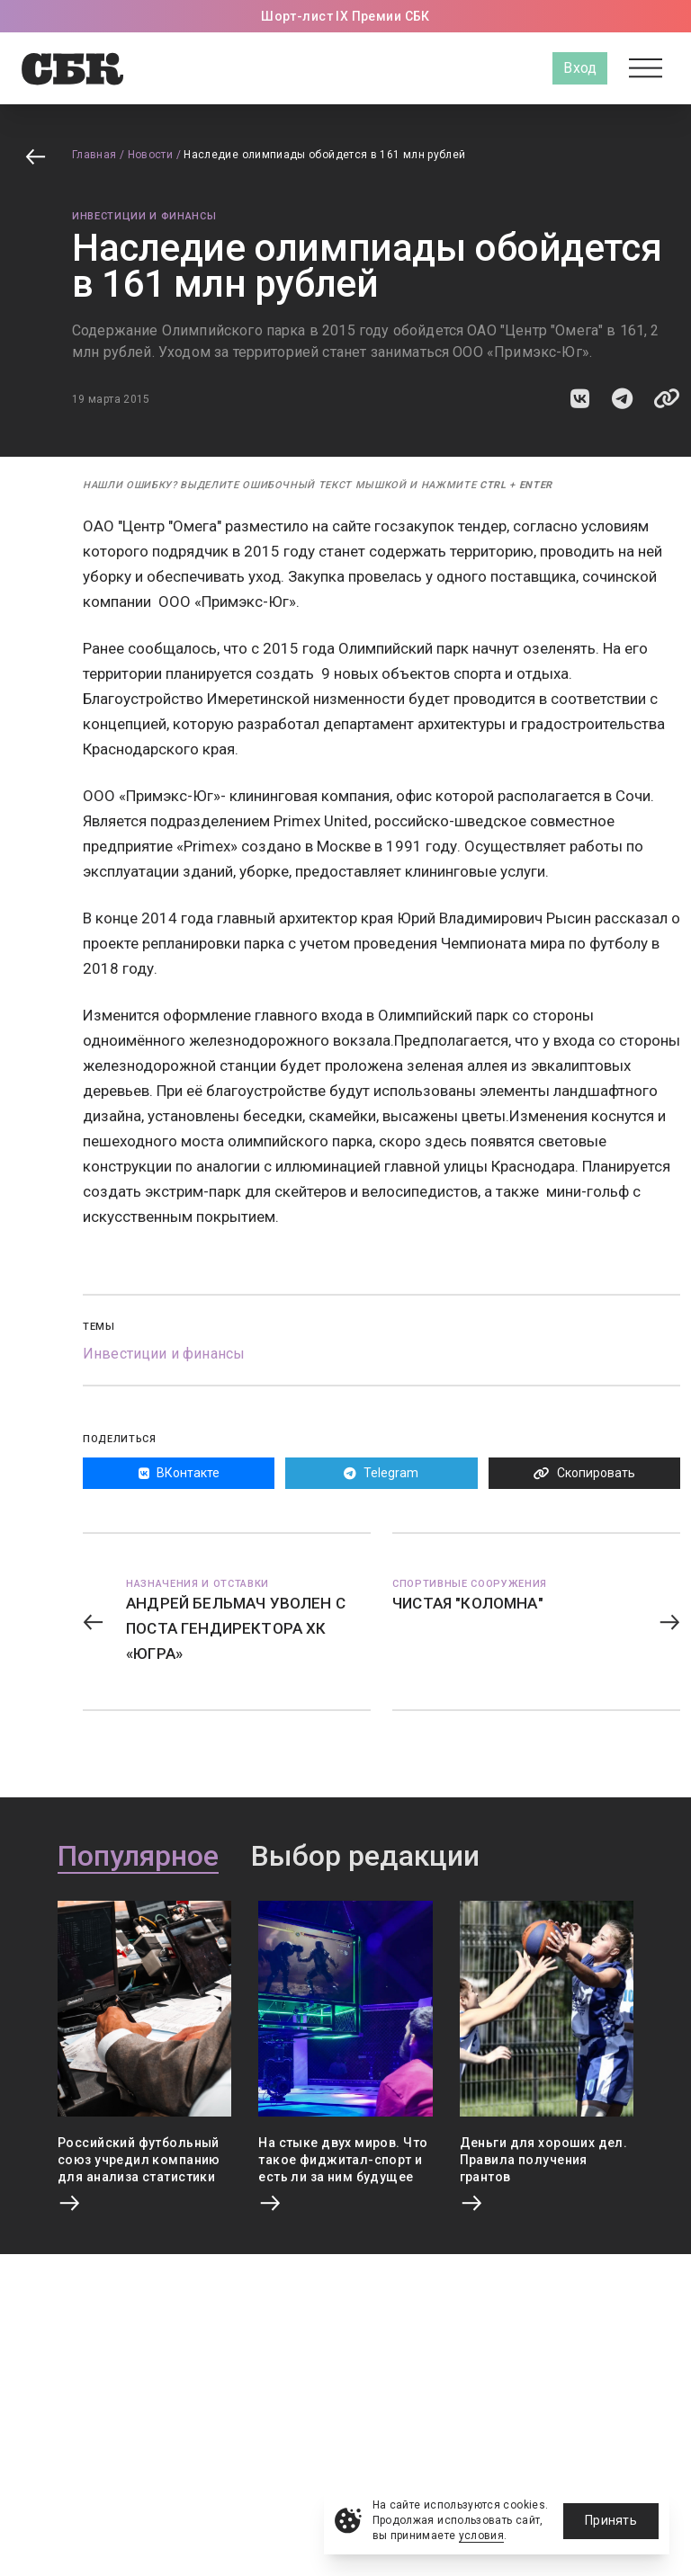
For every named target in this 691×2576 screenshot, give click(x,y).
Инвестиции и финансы (144, 216)
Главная (94, 154)
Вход (580, 67)
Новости (151, 154)
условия (482, 2535)
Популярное (138, 1857)
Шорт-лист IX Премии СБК (345, 16)
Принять (611, 2520)
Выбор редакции (365, 1857)
